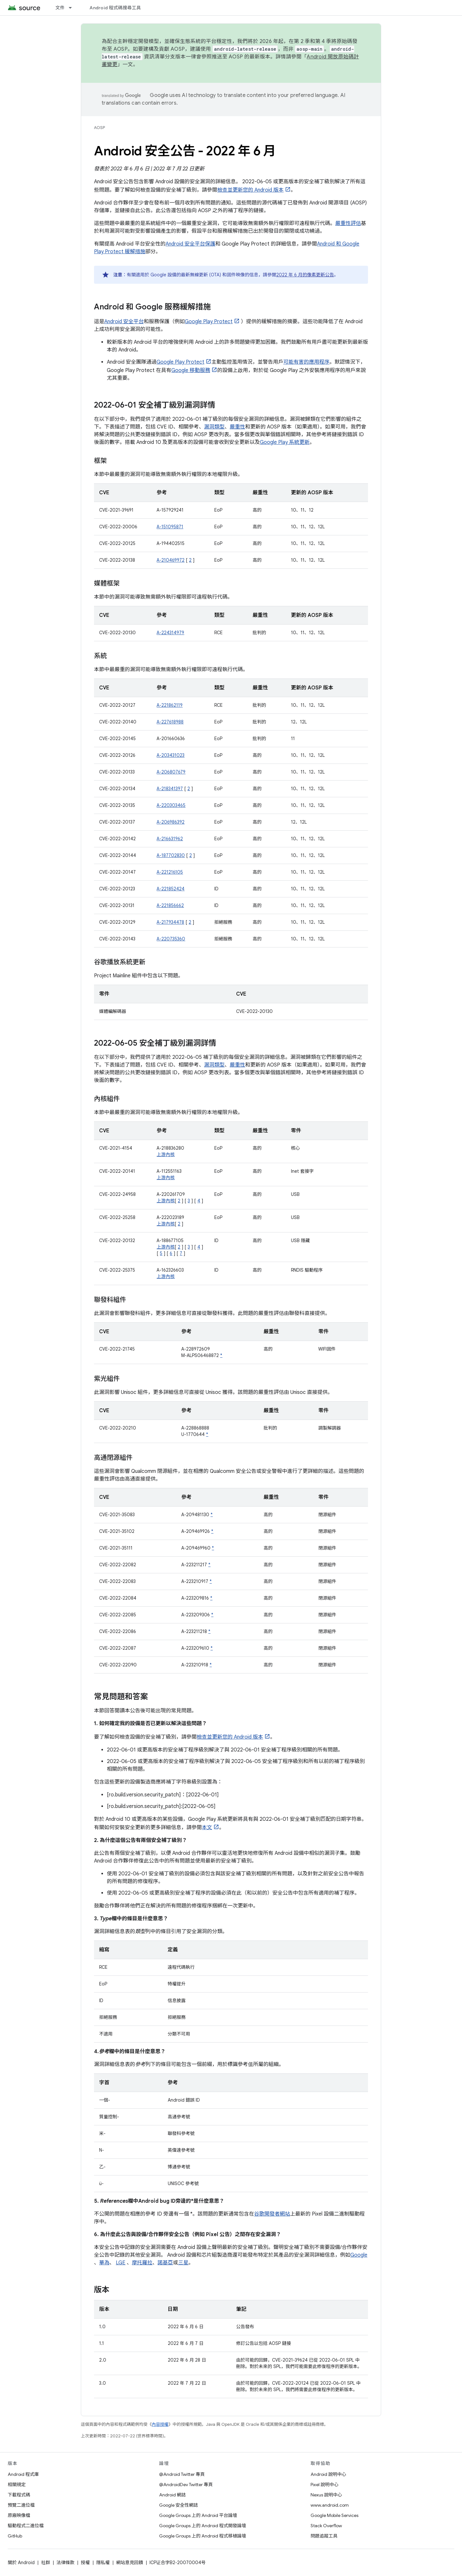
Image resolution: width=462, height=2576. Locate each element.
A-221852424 (170, 889)
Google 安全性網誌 (178, 2505)
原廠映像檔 (19, 2515)
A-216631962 (170, 839)
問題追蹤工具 (324, 2536)
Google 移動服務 (190, 370)
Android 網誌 (172, 2495)
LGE (120, 2263)
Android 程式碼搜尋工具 (115, 8)
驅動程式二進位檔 (26, 2525)
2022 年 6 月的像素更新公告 (305, 275)
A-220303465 (171, 805)
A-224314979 (170, 632)
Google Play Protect (209, 321)
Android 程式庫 (23, 2474)
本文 (207, 1827)
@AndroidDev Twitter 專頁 (186, 2484)
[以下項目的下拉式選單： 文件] (73, 7)
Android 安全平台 (124, 321)
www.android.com (330, 2505)
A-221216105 (170, 872)
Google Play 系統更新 (285, 442)
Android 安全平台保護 (190, 244)
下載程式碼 (19, 2495)
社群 (45, 2562)
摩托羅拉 (142, 2263)
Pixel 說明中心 (324, 2484)
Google (358, 2255)
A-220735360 (171, 939)
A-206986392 (170, 822)
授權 (85, 2562)
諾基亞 (165, 2263)
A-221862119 (170, 705)
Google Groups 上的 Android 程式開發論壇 (202, 2525)
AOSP (99, 127)
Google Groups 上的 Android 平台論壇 (198, 2515)
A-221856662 (170, 905)
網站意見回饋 (129, 2562)
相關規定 (17, 2484)
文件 (60, 8)
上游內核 (166, 1154)
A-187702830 (171, 855)
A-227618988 (170, 722)
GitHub (15, 2536)
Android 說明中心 (328, 2474)
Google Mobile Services (334, 2515)
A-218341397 (170, 788)
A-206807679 (171, 772)
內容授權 (160, 2424)
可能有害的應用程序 (306, 362)
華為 (104, 2263)
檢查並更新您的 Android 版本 (250, 190)
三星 (183, 2263)
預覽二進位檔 (21, 2505)
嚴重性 (237, 427)
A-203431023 (170, 755)
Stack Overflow (326, 2525)
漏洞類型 (214, 427)
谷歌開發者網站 (272, 2214)
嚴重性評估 (348, 223)
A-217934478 (170, 922)
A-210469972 (170, 560)
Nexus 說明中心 (326, 2495)
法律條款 (65, 2562)
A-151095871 (170, 527)
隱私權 (103, 2562)
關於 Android (21, 2562)
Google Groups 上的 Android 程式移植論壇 (202, 2536)
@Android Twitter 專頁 (182, 2474)
